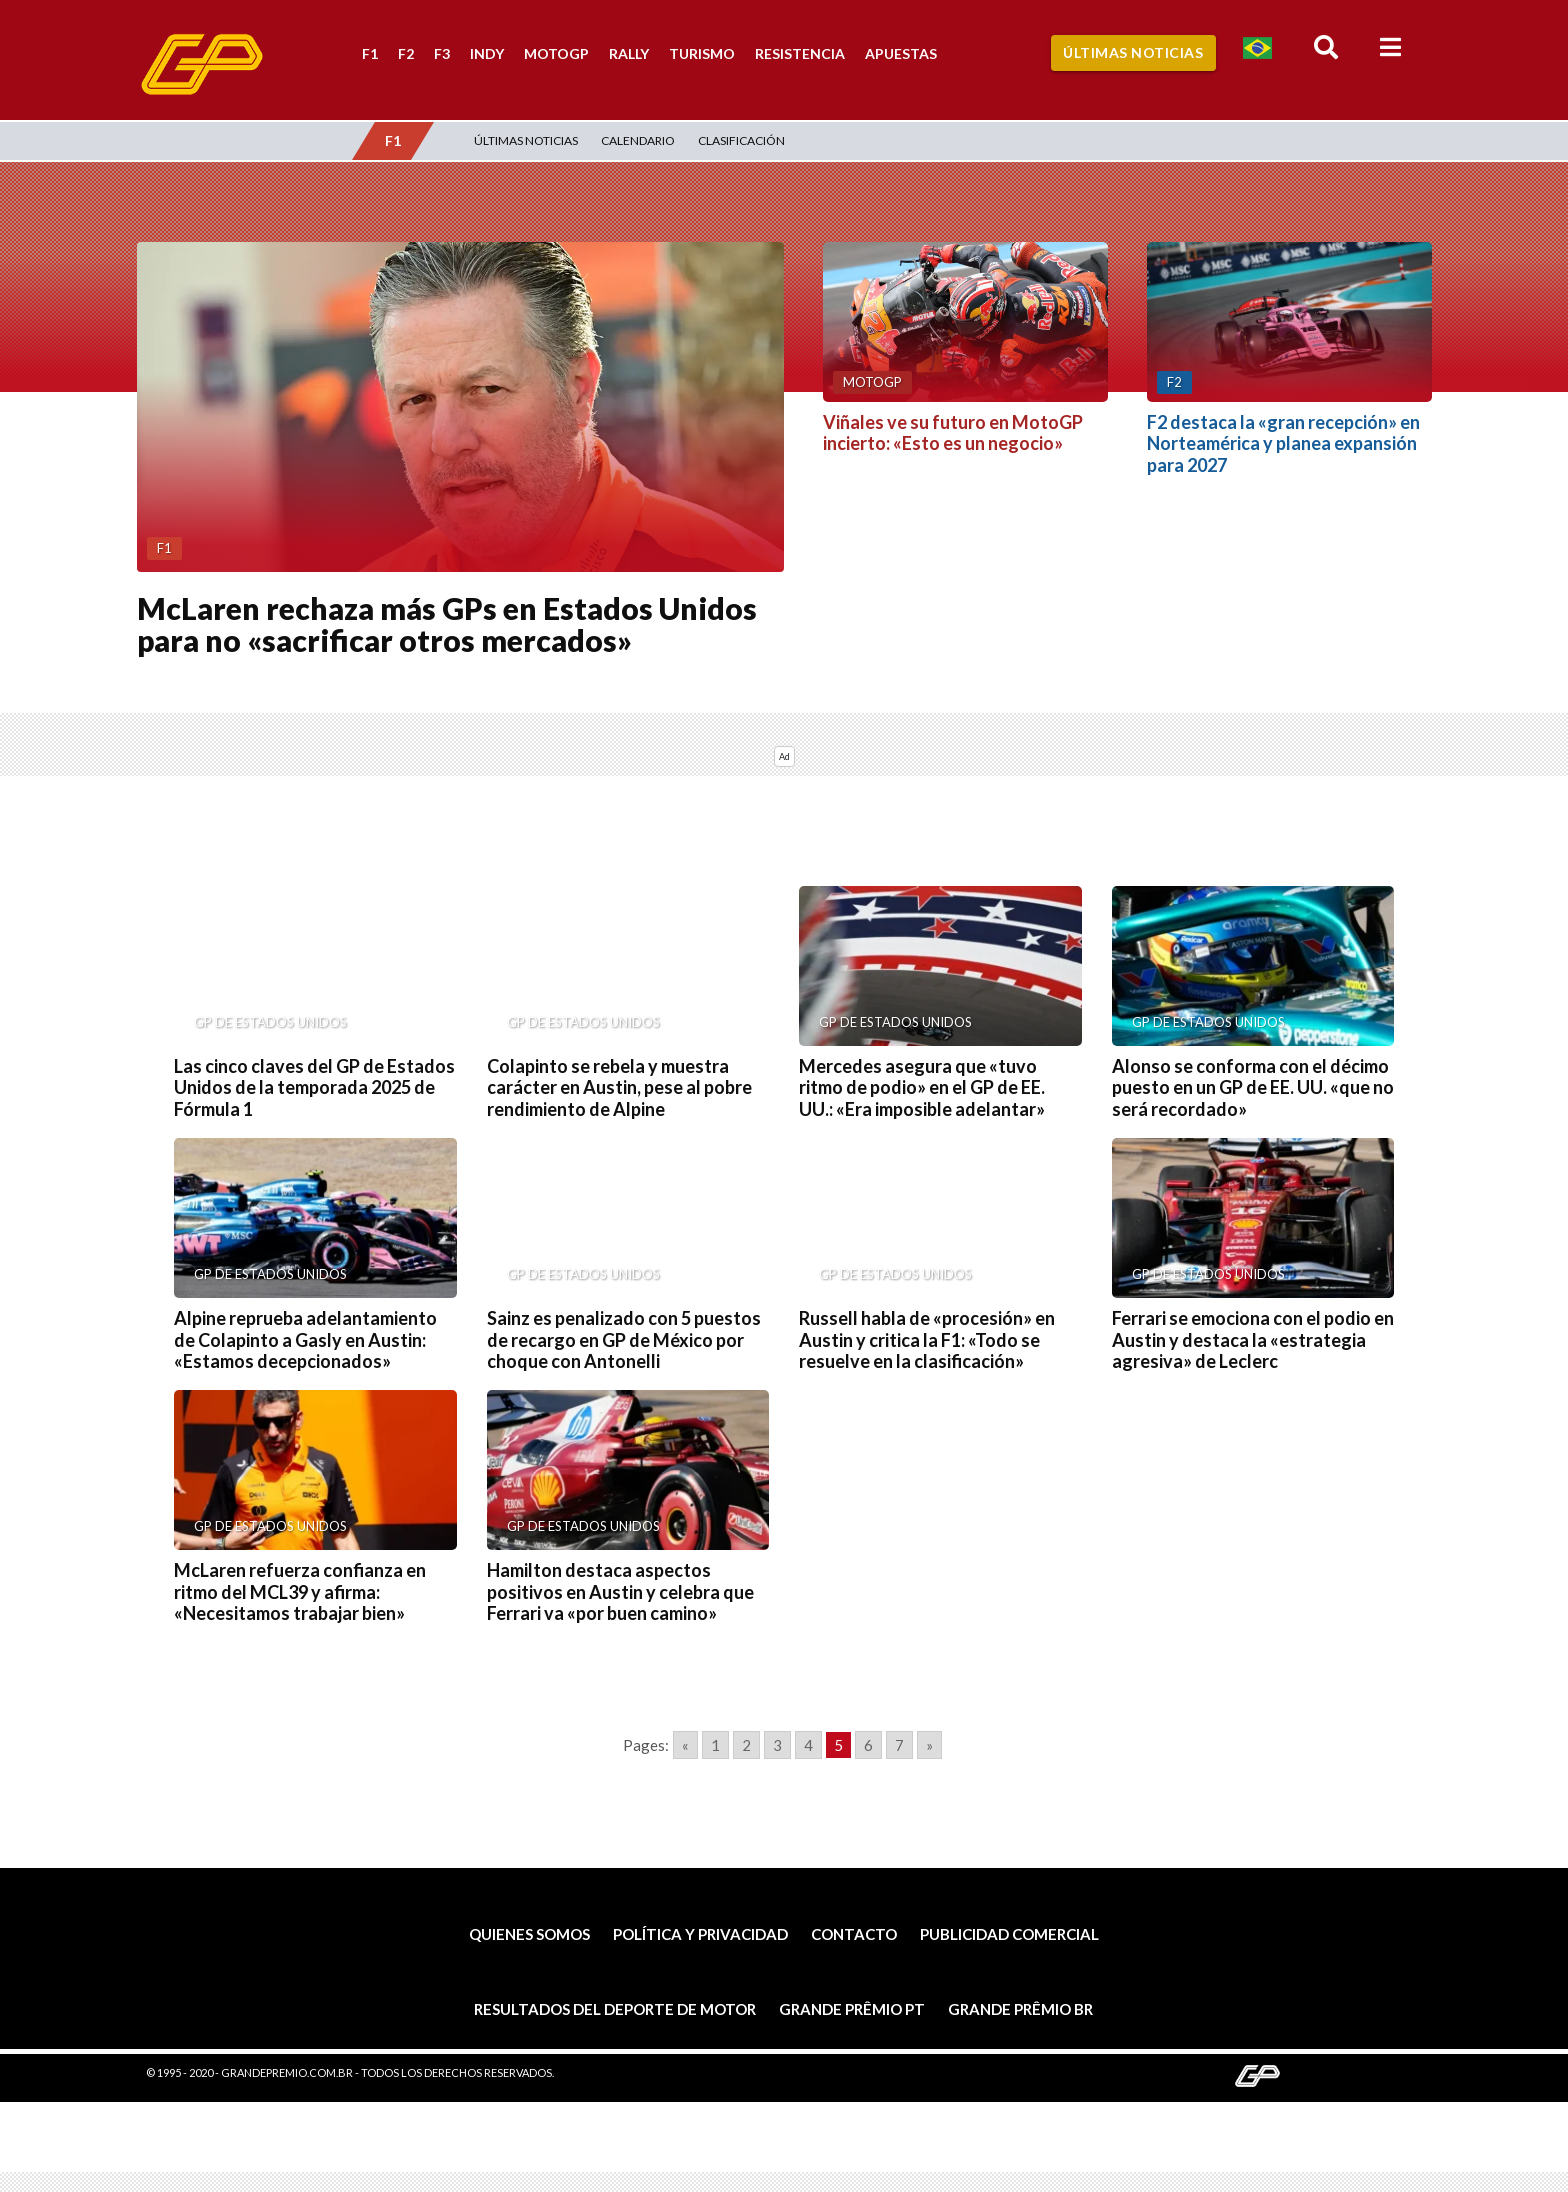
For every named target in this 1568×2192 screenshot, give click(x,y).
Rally (629, 53)
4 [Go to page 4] (808, 1745)
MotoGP (556, 53)
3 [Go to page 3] (777, 1745)
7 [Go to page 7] (899, 1745)
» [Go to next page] (929, 1745)
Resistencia (800, 53)
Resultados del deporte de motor (615, 2009)
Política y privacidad (700, 1934)
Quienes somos (529, 1934)
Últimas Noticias (1133, 52)
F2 (406, 53)
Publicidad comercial (1009, 1934)
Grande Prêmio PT (852, 2009)
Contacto (854, 1934)
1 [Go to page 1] (715, 1745)
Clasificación (741, 140)
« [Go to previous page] (685, 1745)
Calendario (638, 140)
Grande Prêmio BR (1020, 2009)
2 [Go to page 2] (746, 1745)
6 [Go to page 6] (868, 1745)
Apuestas (901, 53)
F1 (370, 53)
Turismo (702, 53)
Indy (487, 53)
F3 (442, 53)
